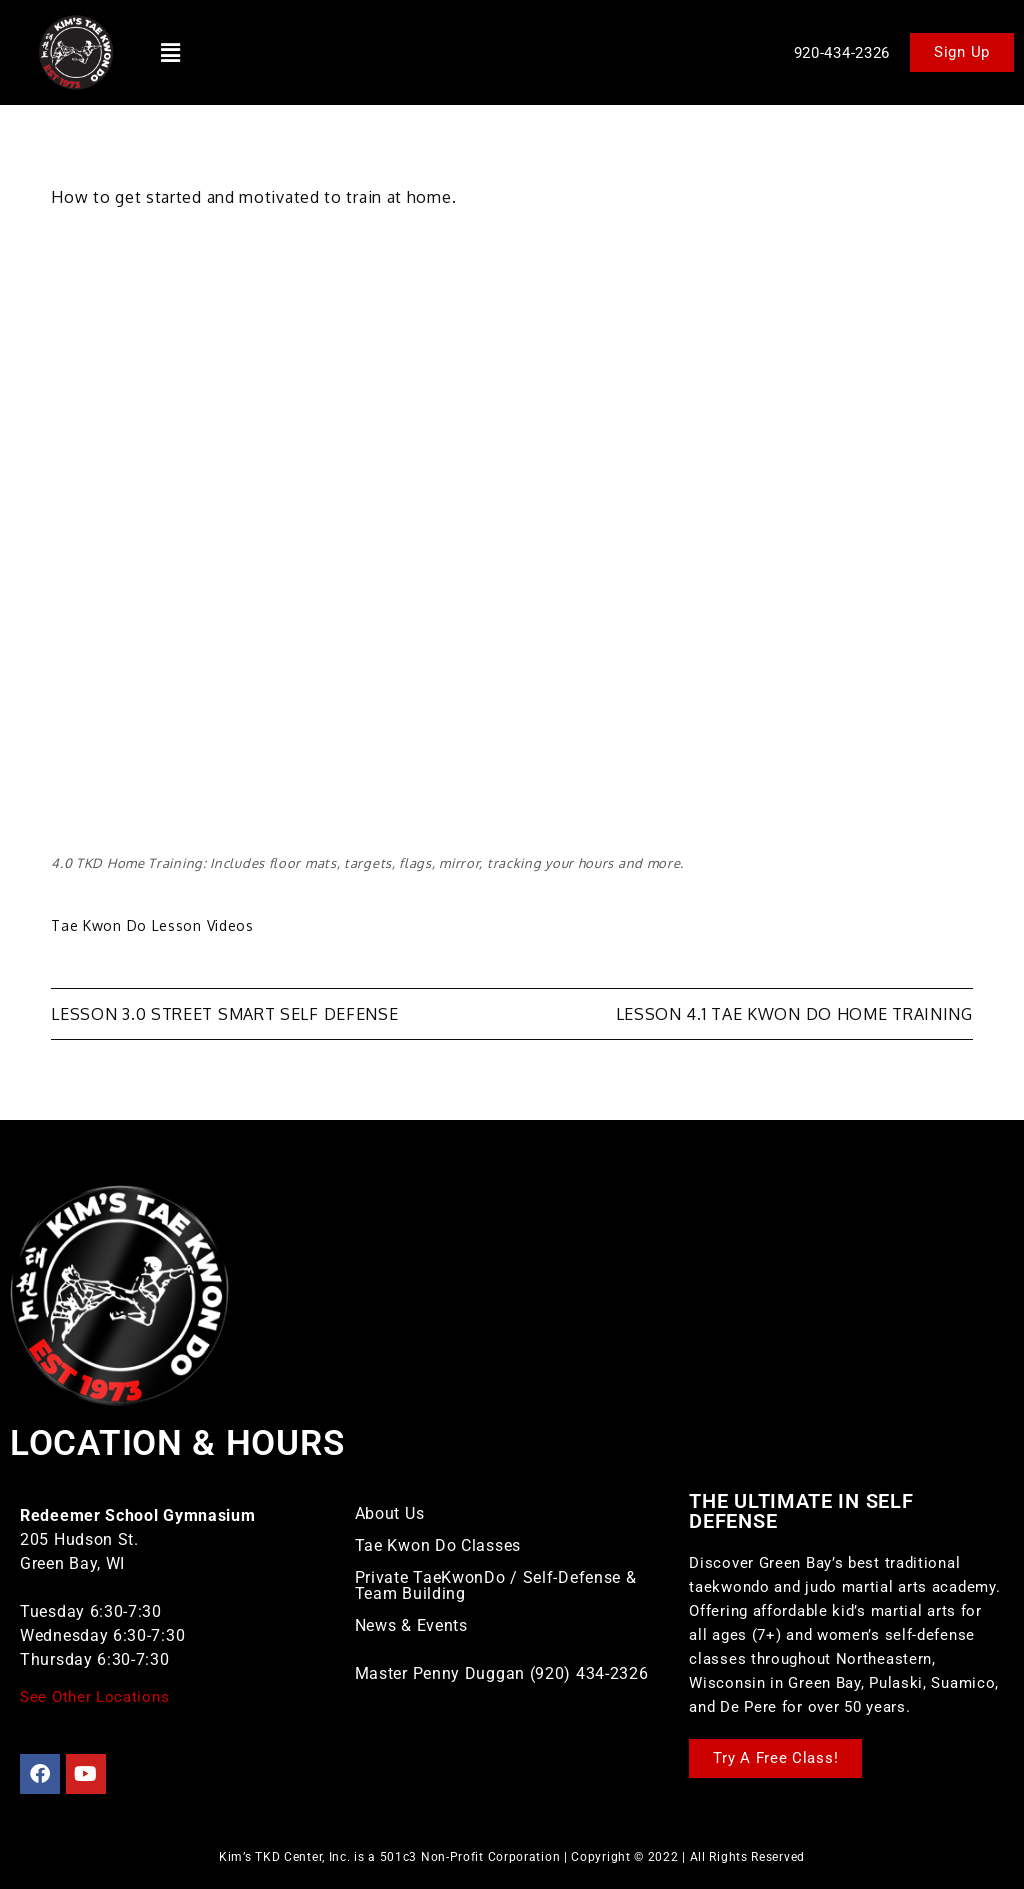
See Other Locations (94, 1697)
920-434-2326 (842, 53)
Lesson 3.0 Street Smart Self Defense (224, 1014)
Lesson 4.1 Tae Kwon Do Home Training (794, 1014)
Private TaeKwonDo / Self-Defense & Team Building (496, 1585)
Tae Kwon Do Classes (438, 1545)
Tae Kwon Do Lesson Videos (152, 925)
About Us (390, 1513)
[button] (171, 52)
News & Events (411, 1625)
